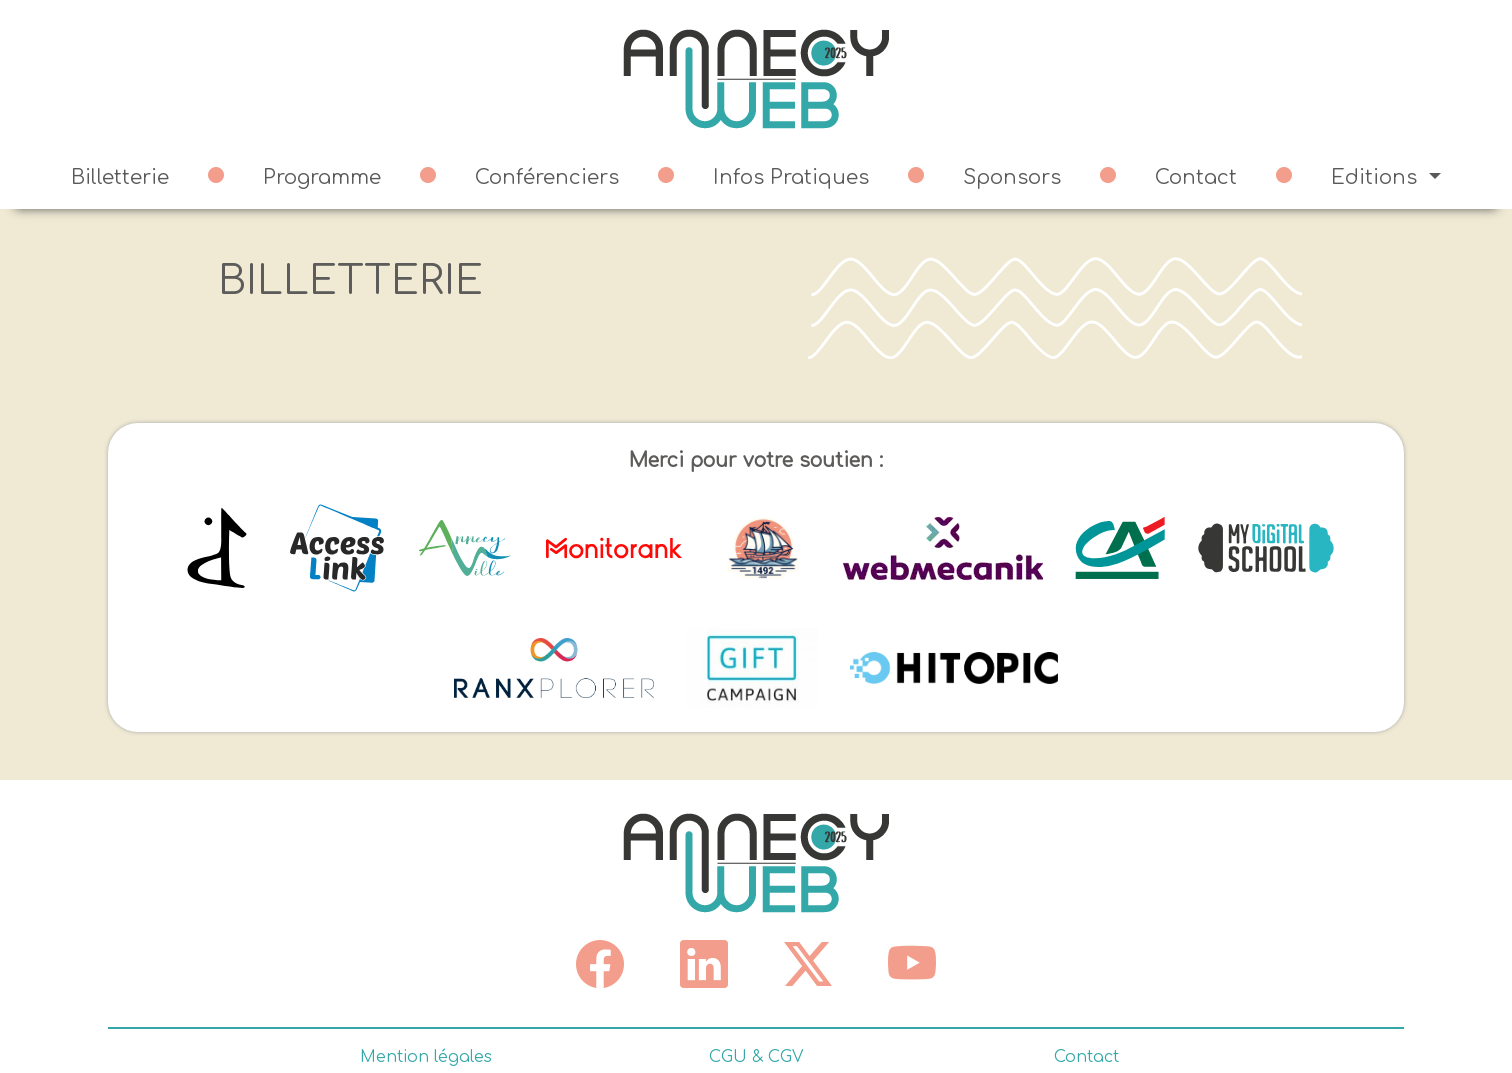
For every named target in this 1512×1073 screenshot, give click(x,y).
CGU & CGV (756, 1057)
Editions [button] (1377, 177)
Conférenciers (547, 177)
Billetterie (120, 177)
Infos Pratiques (791, 177)
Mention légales (426, 1057)
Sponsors (1012, 177)
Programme (322, 177)
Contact (1196, 177)
